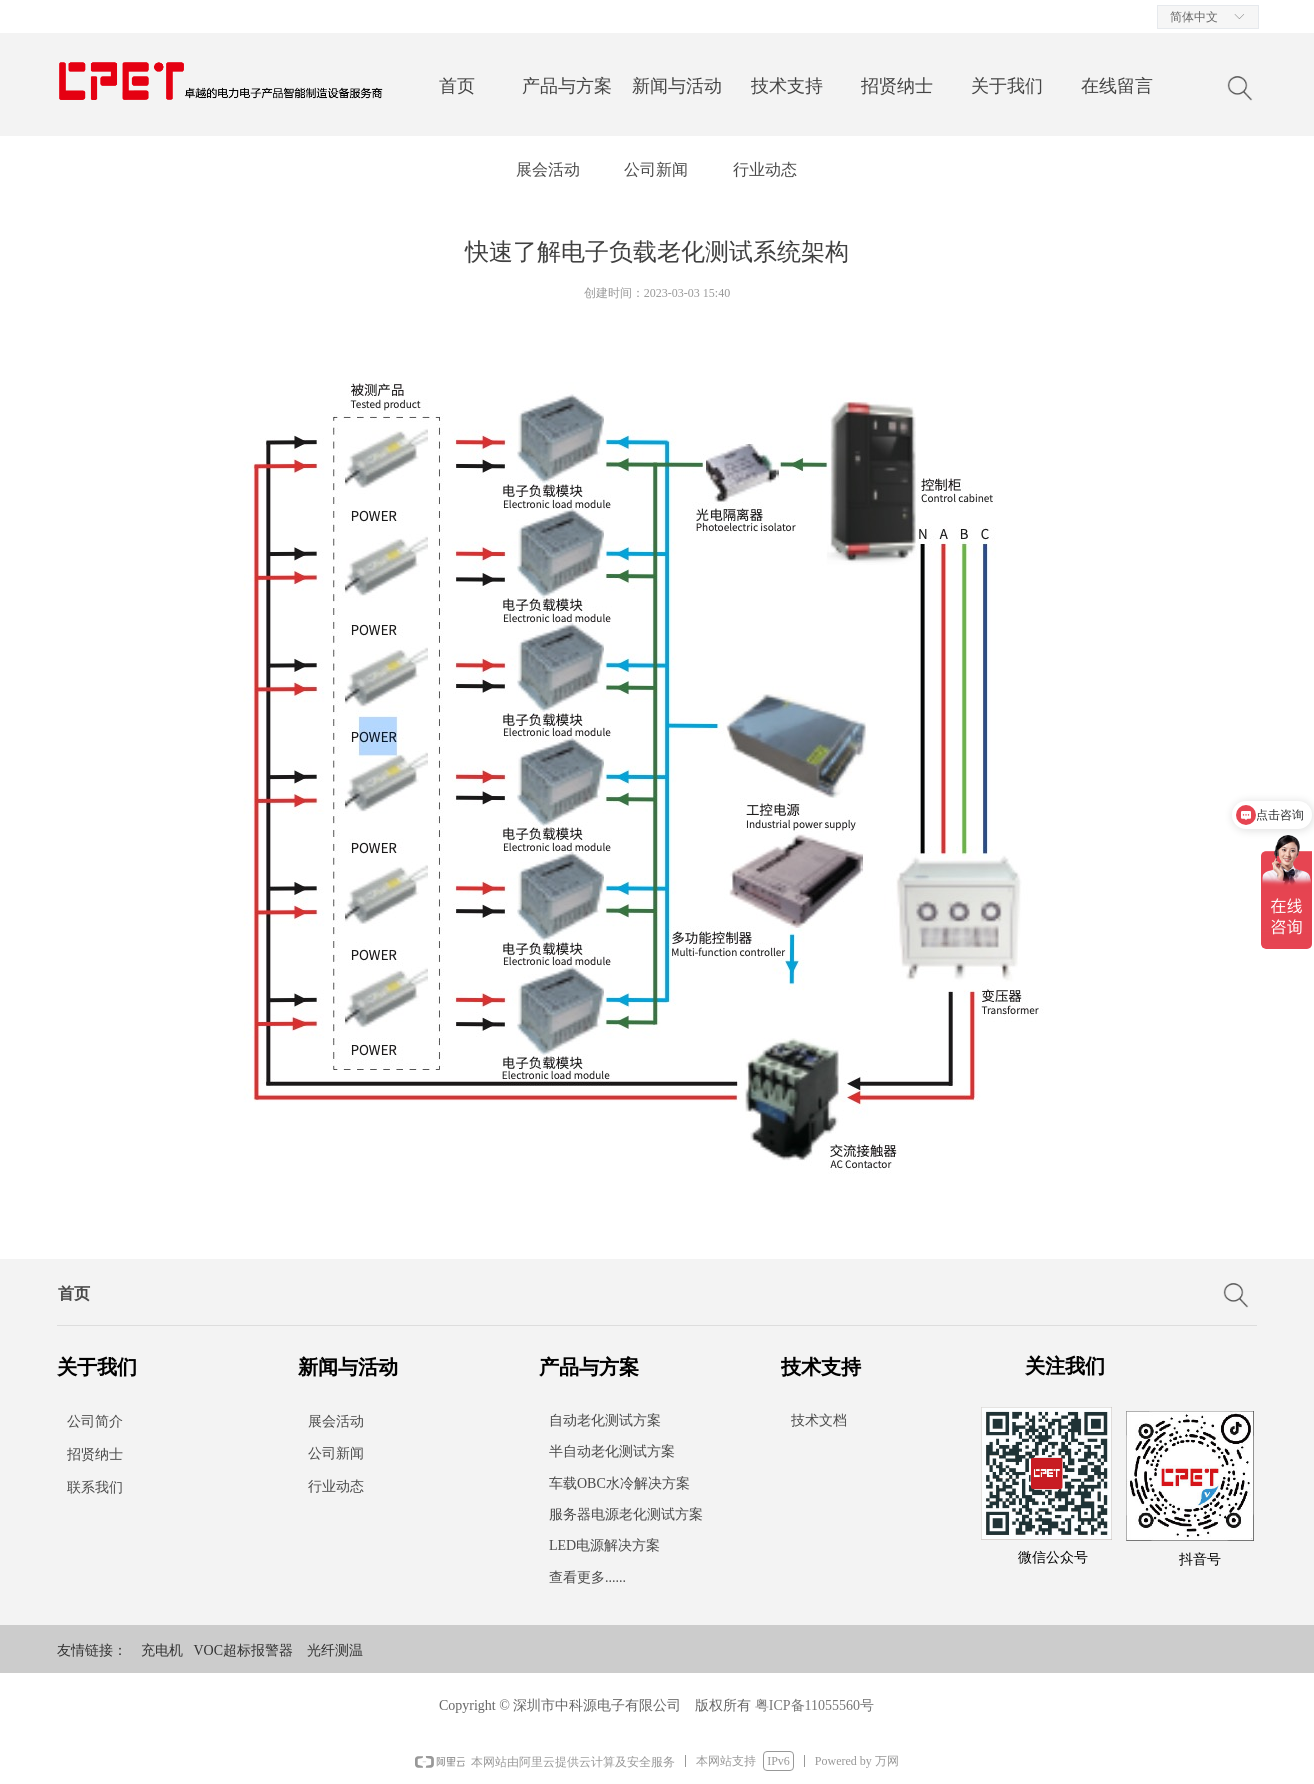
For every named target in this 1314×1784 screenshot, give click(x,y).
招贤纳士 (897, 86)
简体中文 (1194, 17)
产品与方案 (567, 86)
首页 (457, 86)
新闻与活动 (677, 86)
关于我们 (1007, 86)
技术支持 (787, 86)
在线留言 (1117, 86)
